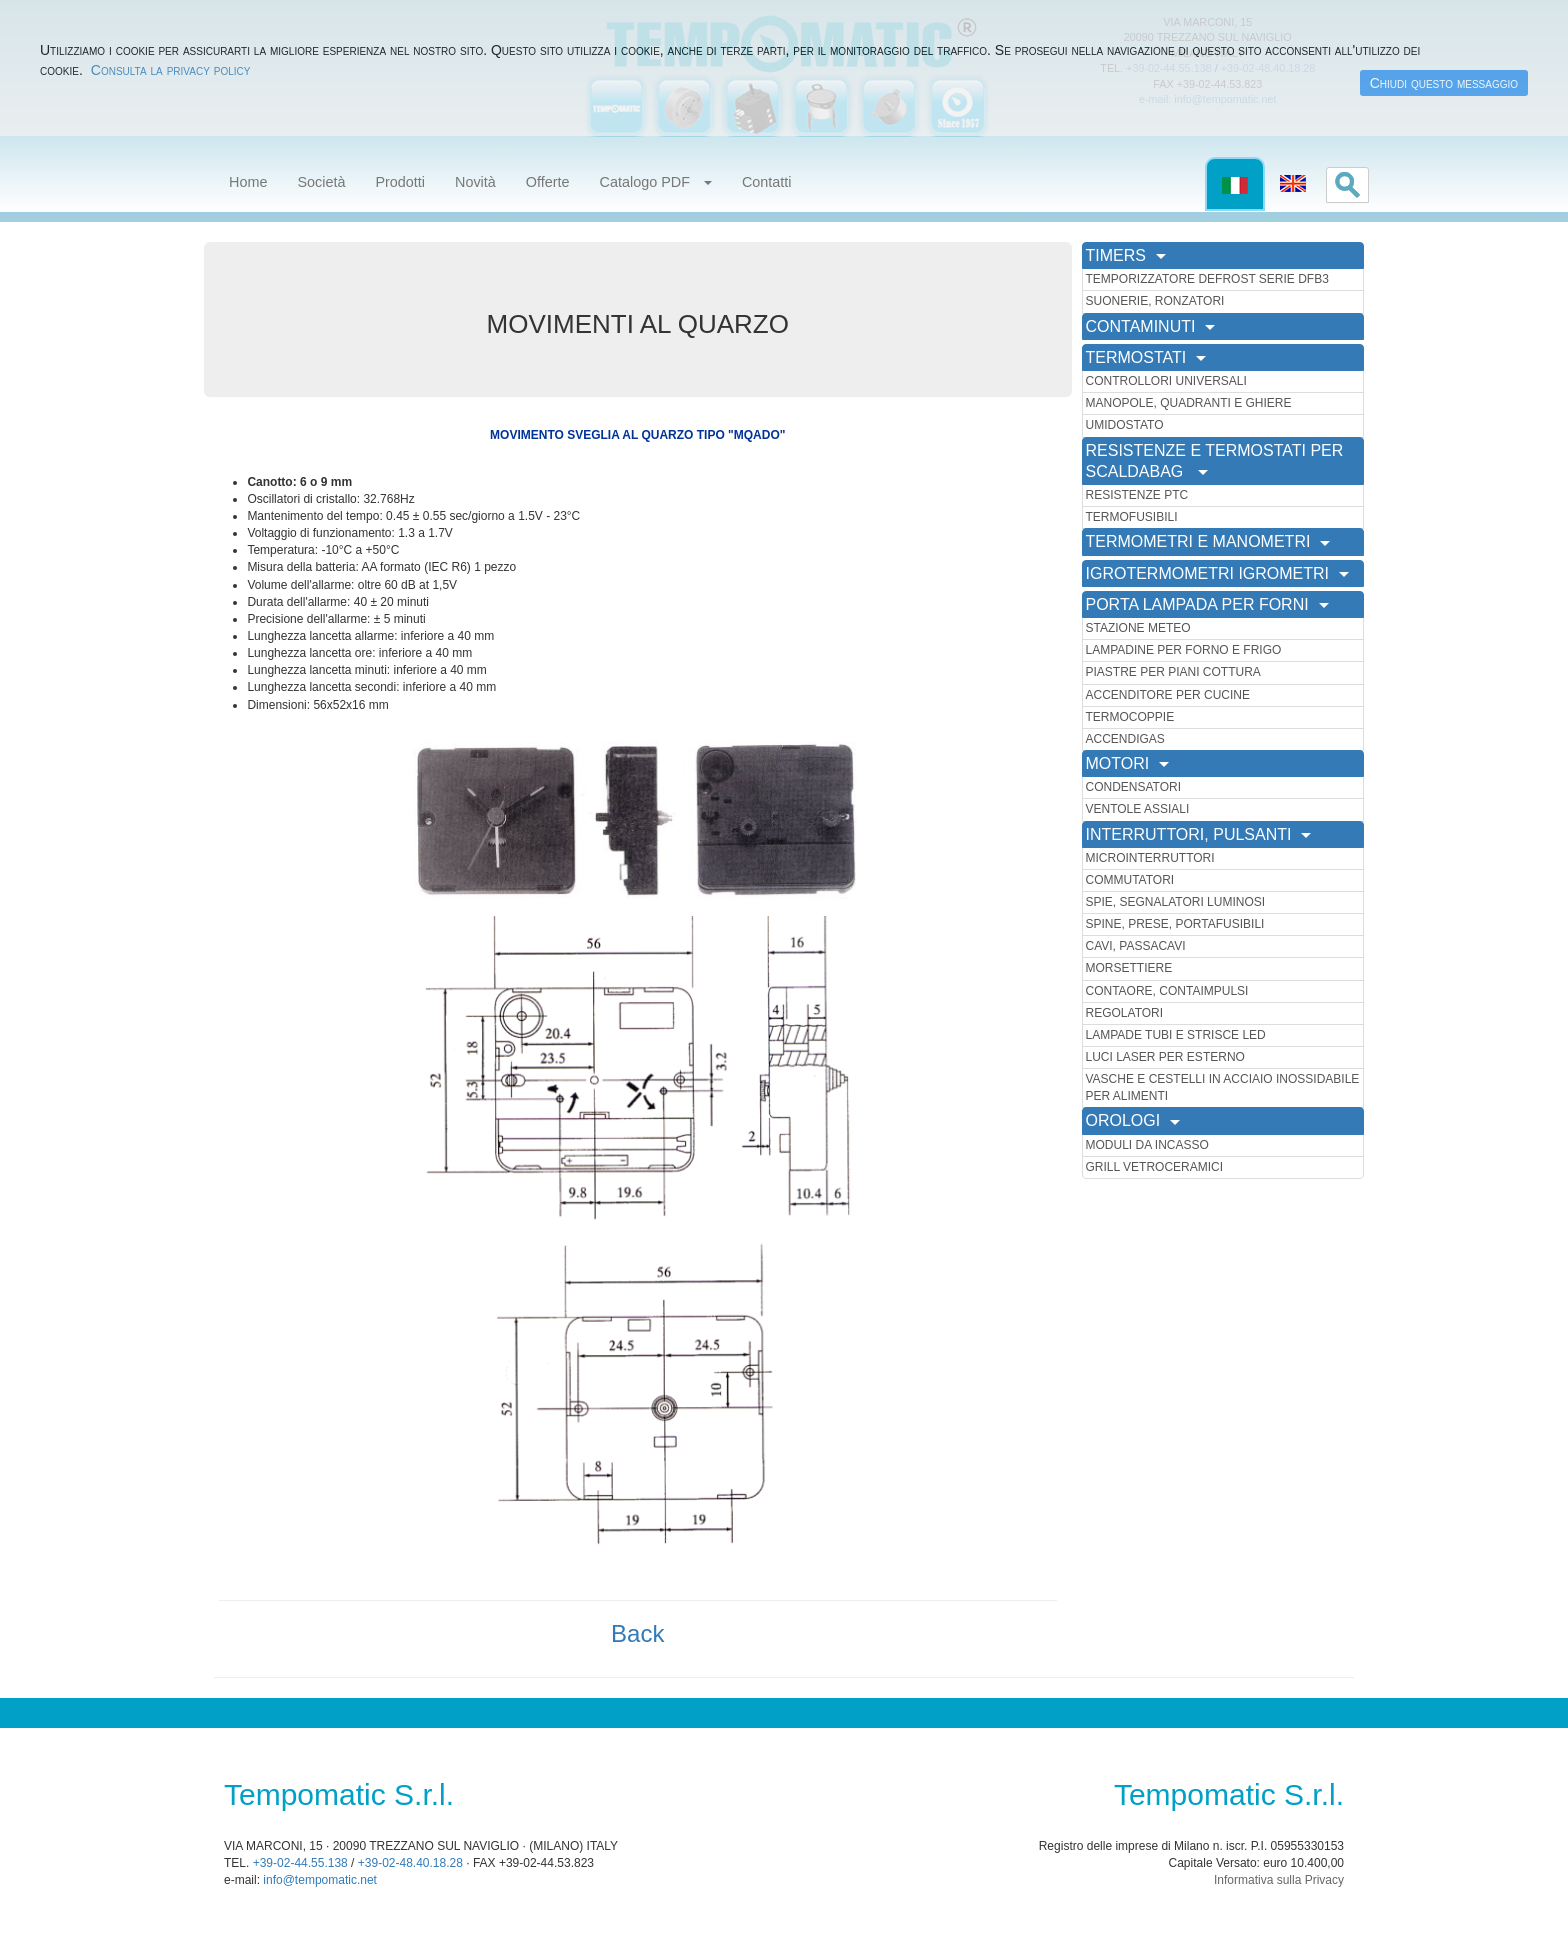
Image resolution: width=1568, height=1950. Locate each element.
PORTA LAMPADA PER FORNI (1207, 604)
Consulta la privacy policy (171, 70)
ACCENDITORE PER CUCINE (1168, 695)
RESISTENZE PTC (1137, 495)
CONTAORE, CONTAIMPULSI (1167, 991)
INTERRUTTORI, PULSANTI (1199, 834)
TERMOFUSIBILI (1132, 517)
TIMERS (1126, 255)
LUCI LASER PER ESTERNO (1165, 1057)
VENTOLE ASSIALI (1138, 809)
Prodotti (400, 182)
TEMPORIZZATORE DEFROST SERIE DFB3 (1207, 279)
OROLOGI (1133, 1120)
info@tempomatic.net (320, 1880)
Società (321, 182)
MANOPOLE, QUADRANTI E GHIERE (1189, 403)
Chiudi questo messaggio (1444, 83)
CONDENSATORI (1134, 787)
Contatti (767, 182)
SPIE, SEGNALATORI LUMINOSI (1176, 902)
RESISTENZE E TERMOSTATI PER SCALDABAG (1215, 461)
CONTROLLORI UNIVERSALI (1166, 381)
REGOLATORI (1125, 1013)
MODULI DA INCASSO (1147, 1145)
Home (248, 182)
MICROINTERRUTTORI (1150, 858)
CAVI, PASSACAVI (1136, 946)
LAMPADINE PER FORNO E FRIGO (1184, 650)
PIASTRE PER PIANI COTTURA (1173, 672)
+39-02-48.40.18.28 (410, 1863)
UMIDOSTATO (1125, 425)
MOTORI (1128, 763)
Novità (475, 182)
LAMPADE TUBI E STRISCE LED (1176, 1035)
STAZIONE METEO (1138, 628)
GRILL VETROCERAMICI (1155, 1167)
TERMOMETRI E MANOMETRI (1208, 541)
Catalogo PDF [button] (656, 182)
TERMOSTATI (1146, 357)
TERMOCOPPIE (1130, 717)
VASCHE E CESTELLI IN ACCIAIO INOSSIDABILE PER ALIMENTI (1223, 1087)
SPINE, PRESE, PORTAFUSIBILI (1175, 924)
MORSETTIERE (1129, 968)
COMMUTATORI (1130, 880)
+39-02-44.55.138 (300, 1863)
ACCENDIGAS (1125, 739)
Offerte (548, 182)
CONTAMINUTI (1151, 326)
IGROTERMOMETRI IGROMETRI (1218, 573)
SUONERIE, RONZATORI (1155, 301)
